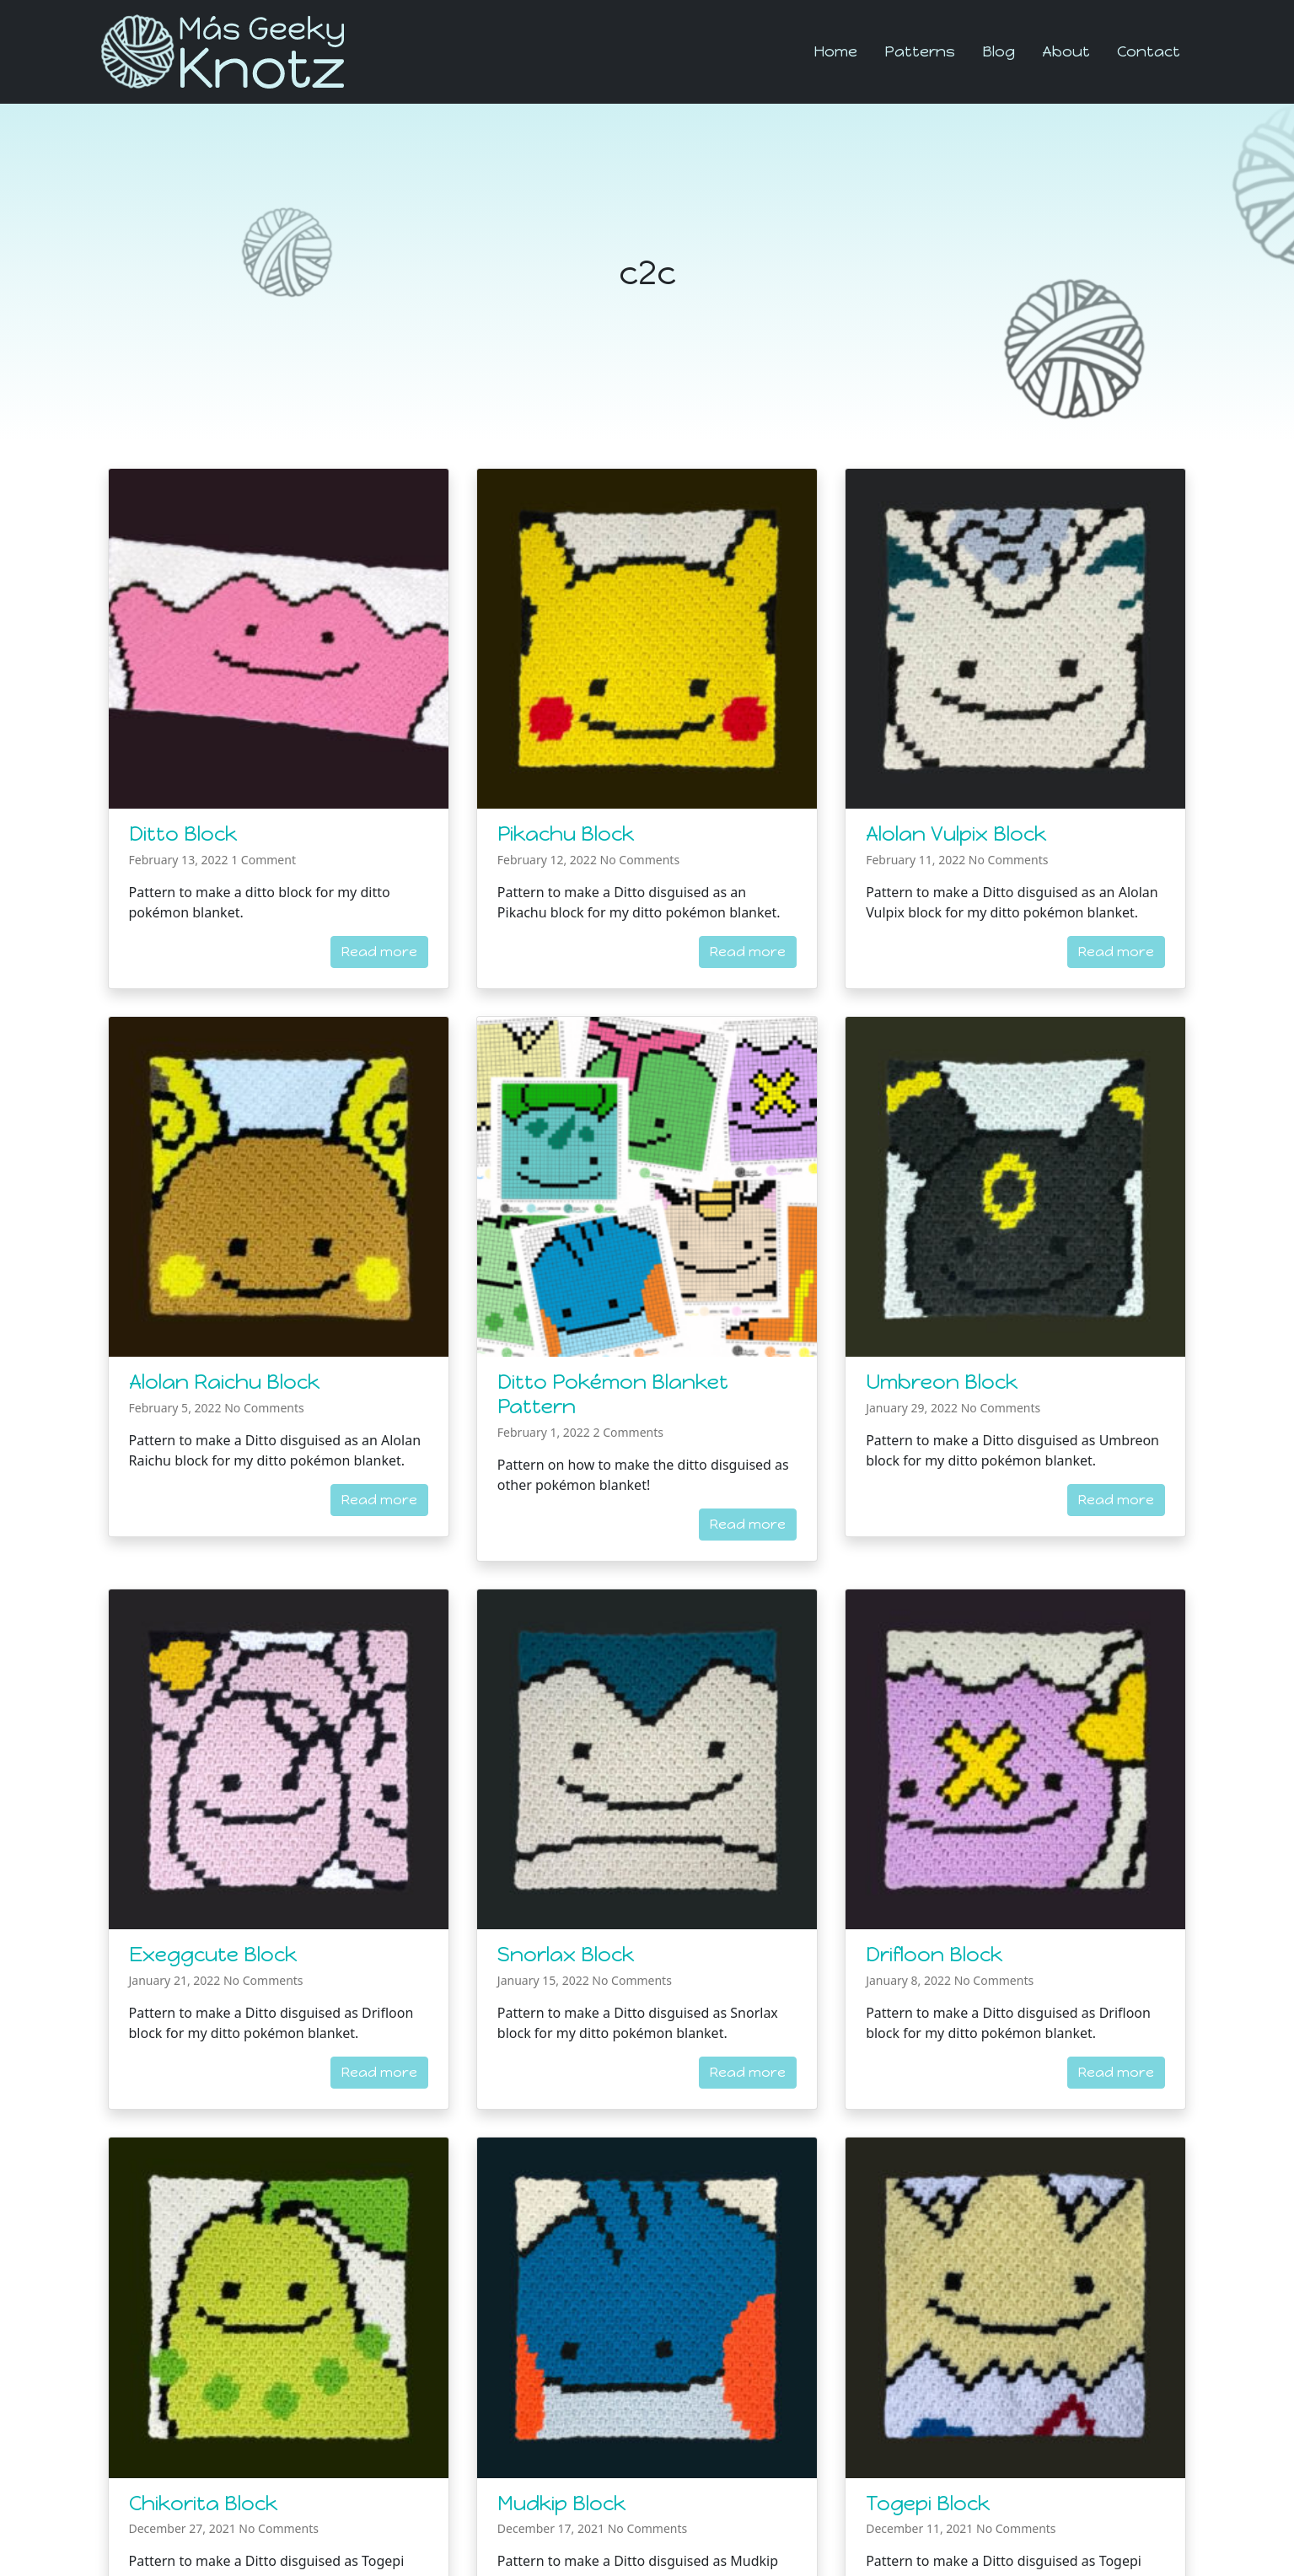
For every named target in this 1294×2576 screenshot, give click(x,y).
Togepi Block (928, 2503)
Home (835, 51)
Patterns (919, 51)
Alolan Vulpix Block (956, 833)
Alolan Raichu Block (224, 1381)
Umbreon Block (941, 1381)
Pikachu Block (565, 833)
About (1066, 51)
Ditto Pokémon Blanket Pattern (612, 1393)
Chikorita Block (203, 2503)
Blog (998, 51)
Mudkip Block (561, 2503)
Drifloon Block (934, 1954)
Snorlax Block (565, 1954)
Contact (1148, 51)
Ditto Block (183, 833)
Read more (379, 952)
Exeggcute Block (213, 1954)
